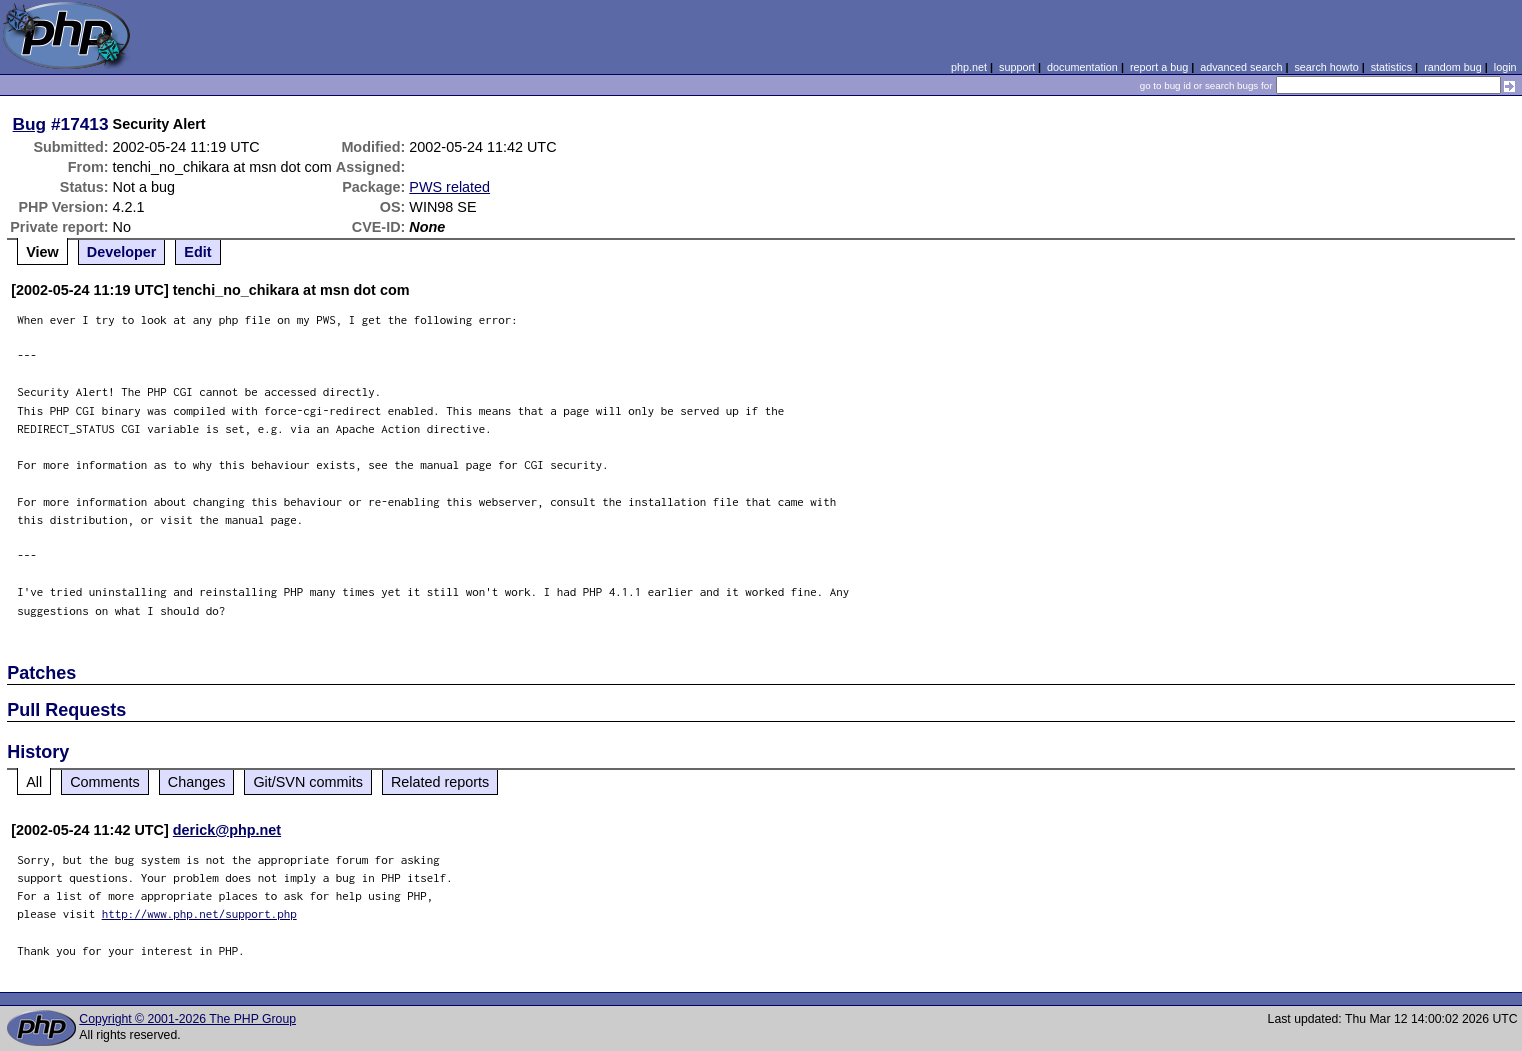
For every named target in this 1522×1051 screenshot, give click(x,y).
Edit (197, 252)
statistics (1391, 67)
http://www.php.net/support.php (199, 913)
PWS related (449, 187)
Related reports (440, 782)
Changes (197, 782)
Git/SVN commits (308, 782)
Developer (122, 252)
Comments (105, 782)
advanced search (1241, 67)
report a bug (1159, 67)
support (1017, 67)
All (34, 782)
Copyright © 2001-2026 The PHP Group (187, 1019)
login (1505, 67)
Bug (30, 124)
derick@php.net (227, 830)
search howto (1326, 67)
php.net (969, 67)
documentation (1082, 67)
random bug (1453, 67)
